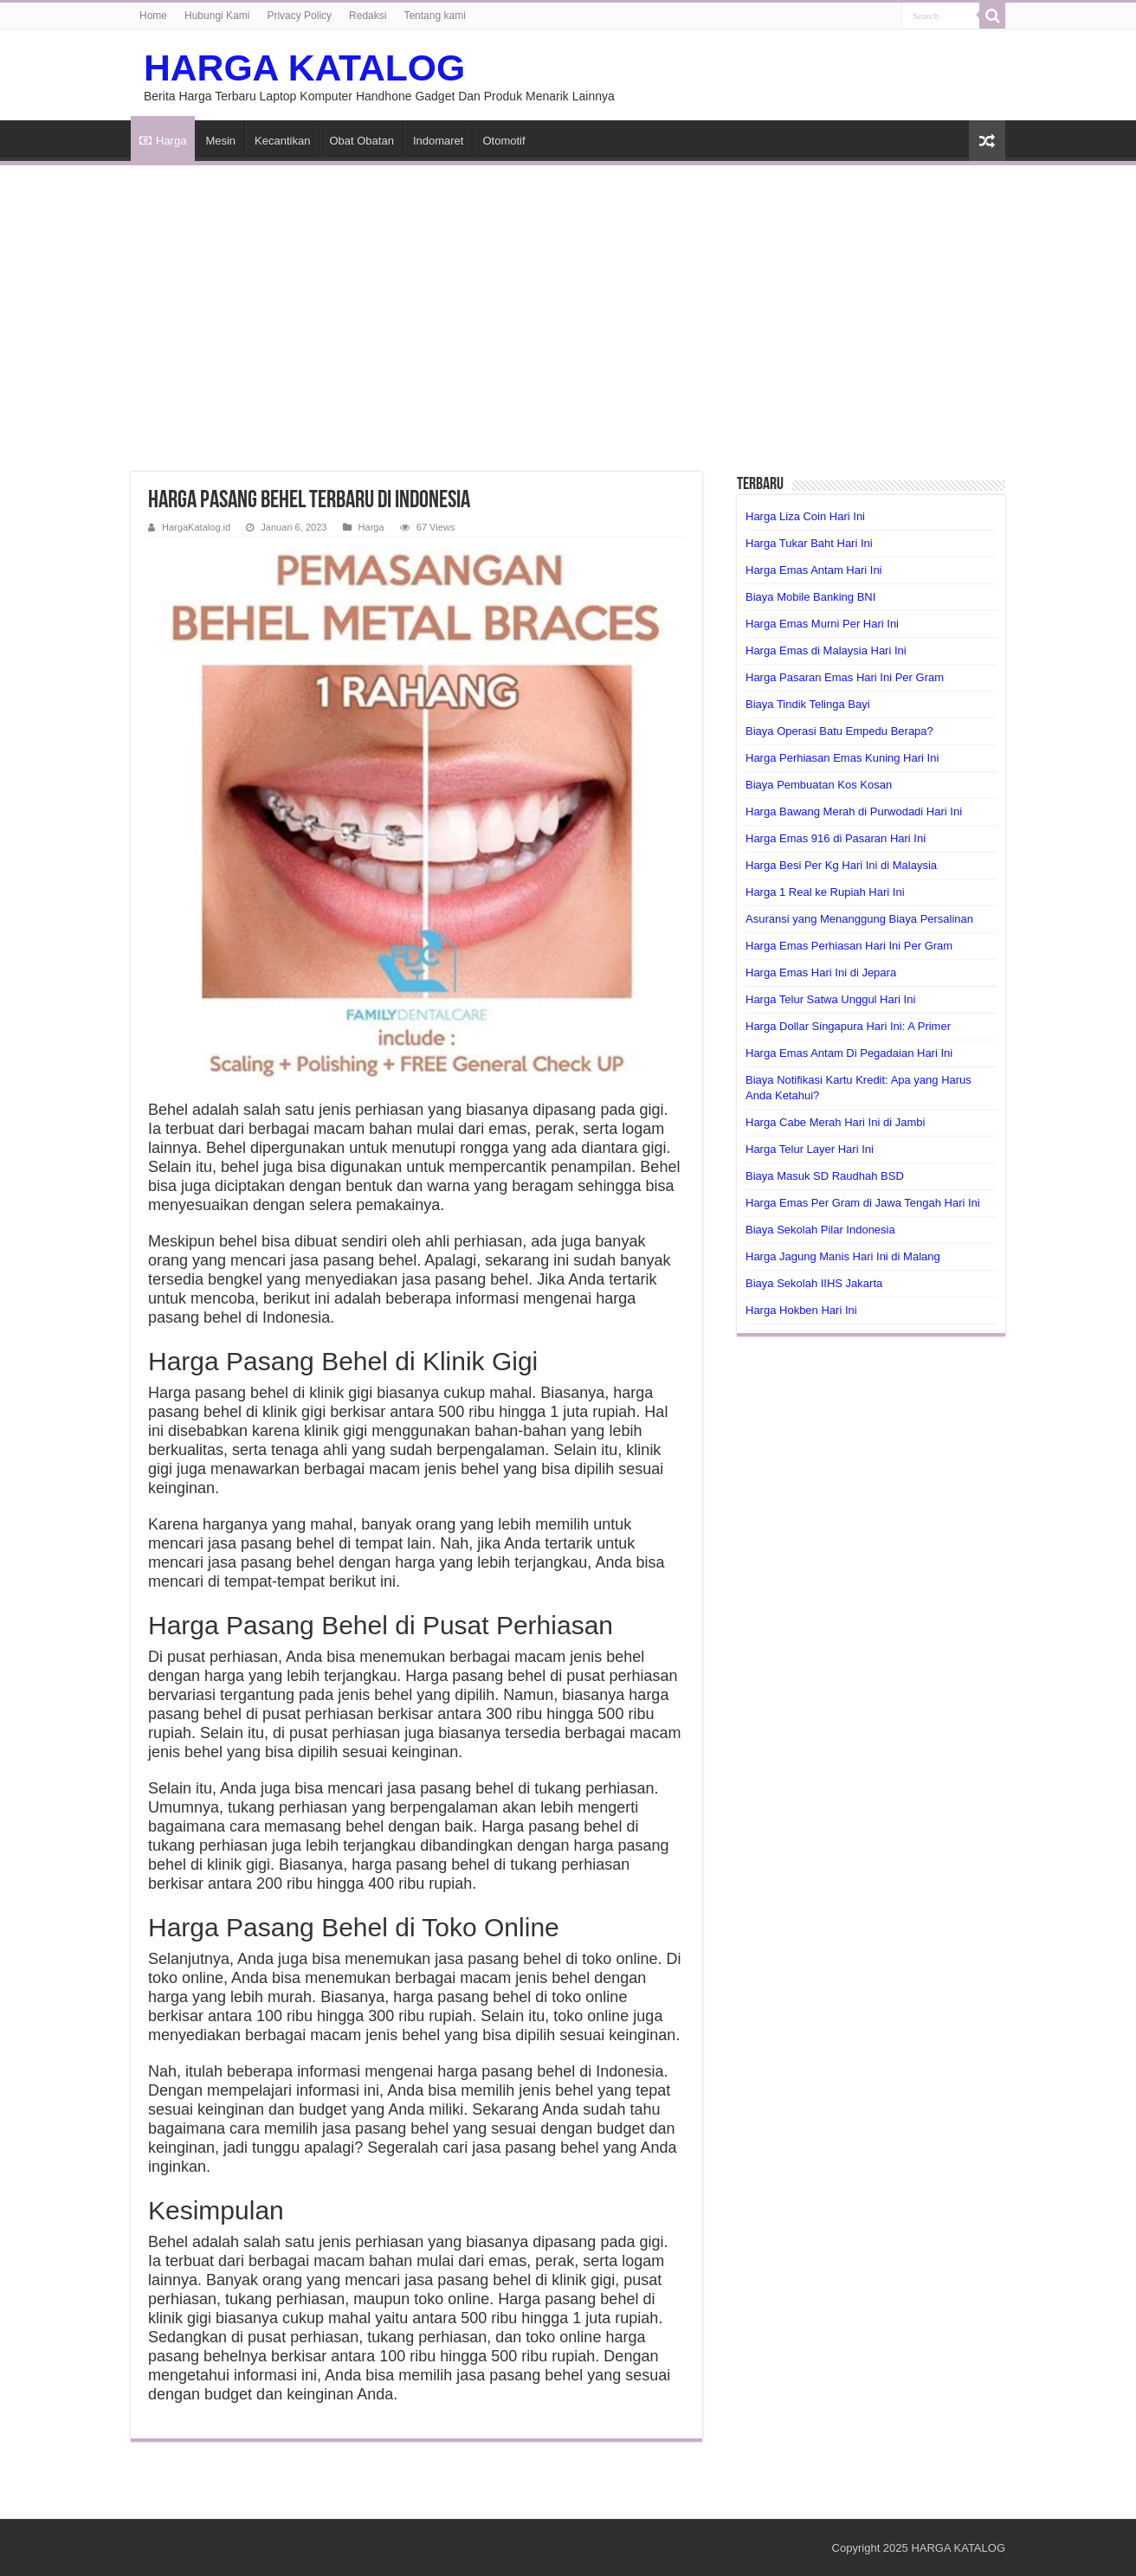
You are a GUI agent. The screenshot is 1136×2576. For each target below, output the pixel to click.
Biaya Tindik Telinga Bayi (808, 704)
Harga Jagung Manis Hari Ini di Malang (843, 1256)
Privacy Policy (299, 16)
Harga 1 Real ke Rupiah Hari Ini (825, 892)
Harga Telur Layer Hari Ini (810, 1149)
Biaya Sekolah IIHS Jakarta (814, 1283)
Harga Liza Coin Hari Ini (805, 516)
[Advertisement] (568, 308)
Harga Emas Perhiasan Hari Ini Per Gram (849, 945)
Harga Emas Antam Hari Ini (814, 570)
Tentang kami (434, 16)
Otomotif (503, 140)
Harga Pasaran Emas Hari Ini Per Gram (845, 677)
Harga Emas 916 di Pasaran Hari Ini (836, 838)
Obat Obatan (361, 140)
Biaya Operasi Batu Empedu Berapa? (839, 730)
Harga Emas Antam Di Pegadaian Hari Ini (849, 1052)
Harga (162, 140)
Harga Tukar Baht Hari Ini (809, 543)
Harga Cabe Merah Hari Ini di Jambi (835, 1122)
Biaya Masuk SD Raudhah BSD (825, 1175)
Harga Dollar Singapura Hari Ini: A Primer (848, 1026)
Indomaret (438, 140)
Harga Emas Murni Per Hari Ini (822, 623)
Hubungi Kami (216, 16)
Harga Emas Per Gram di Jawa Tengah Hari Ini (863, 1202)
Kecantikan (282, 140)
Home (153, 16)
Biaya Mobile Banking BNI (810, 596)
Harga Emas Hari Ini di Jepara (821, 972)
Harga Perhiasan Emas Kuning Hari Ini (842, 757)
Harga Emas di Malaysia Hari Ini (826, 650)
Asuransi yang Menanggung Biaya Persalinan (859, 918)
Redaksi (367, 16)
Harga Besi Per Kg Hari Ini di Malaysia (841, 865)
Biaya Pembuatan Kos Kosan (819, 784)
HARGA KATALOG (304, 67)
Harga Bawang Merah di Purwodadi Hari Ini (854, 811)
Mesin (220, 140)
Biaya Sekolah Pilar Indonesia (820, 1229)
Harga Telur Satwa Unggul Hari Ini (830, 999)
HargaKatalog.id (196, 527)
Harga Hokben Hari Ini (801, 1310)
